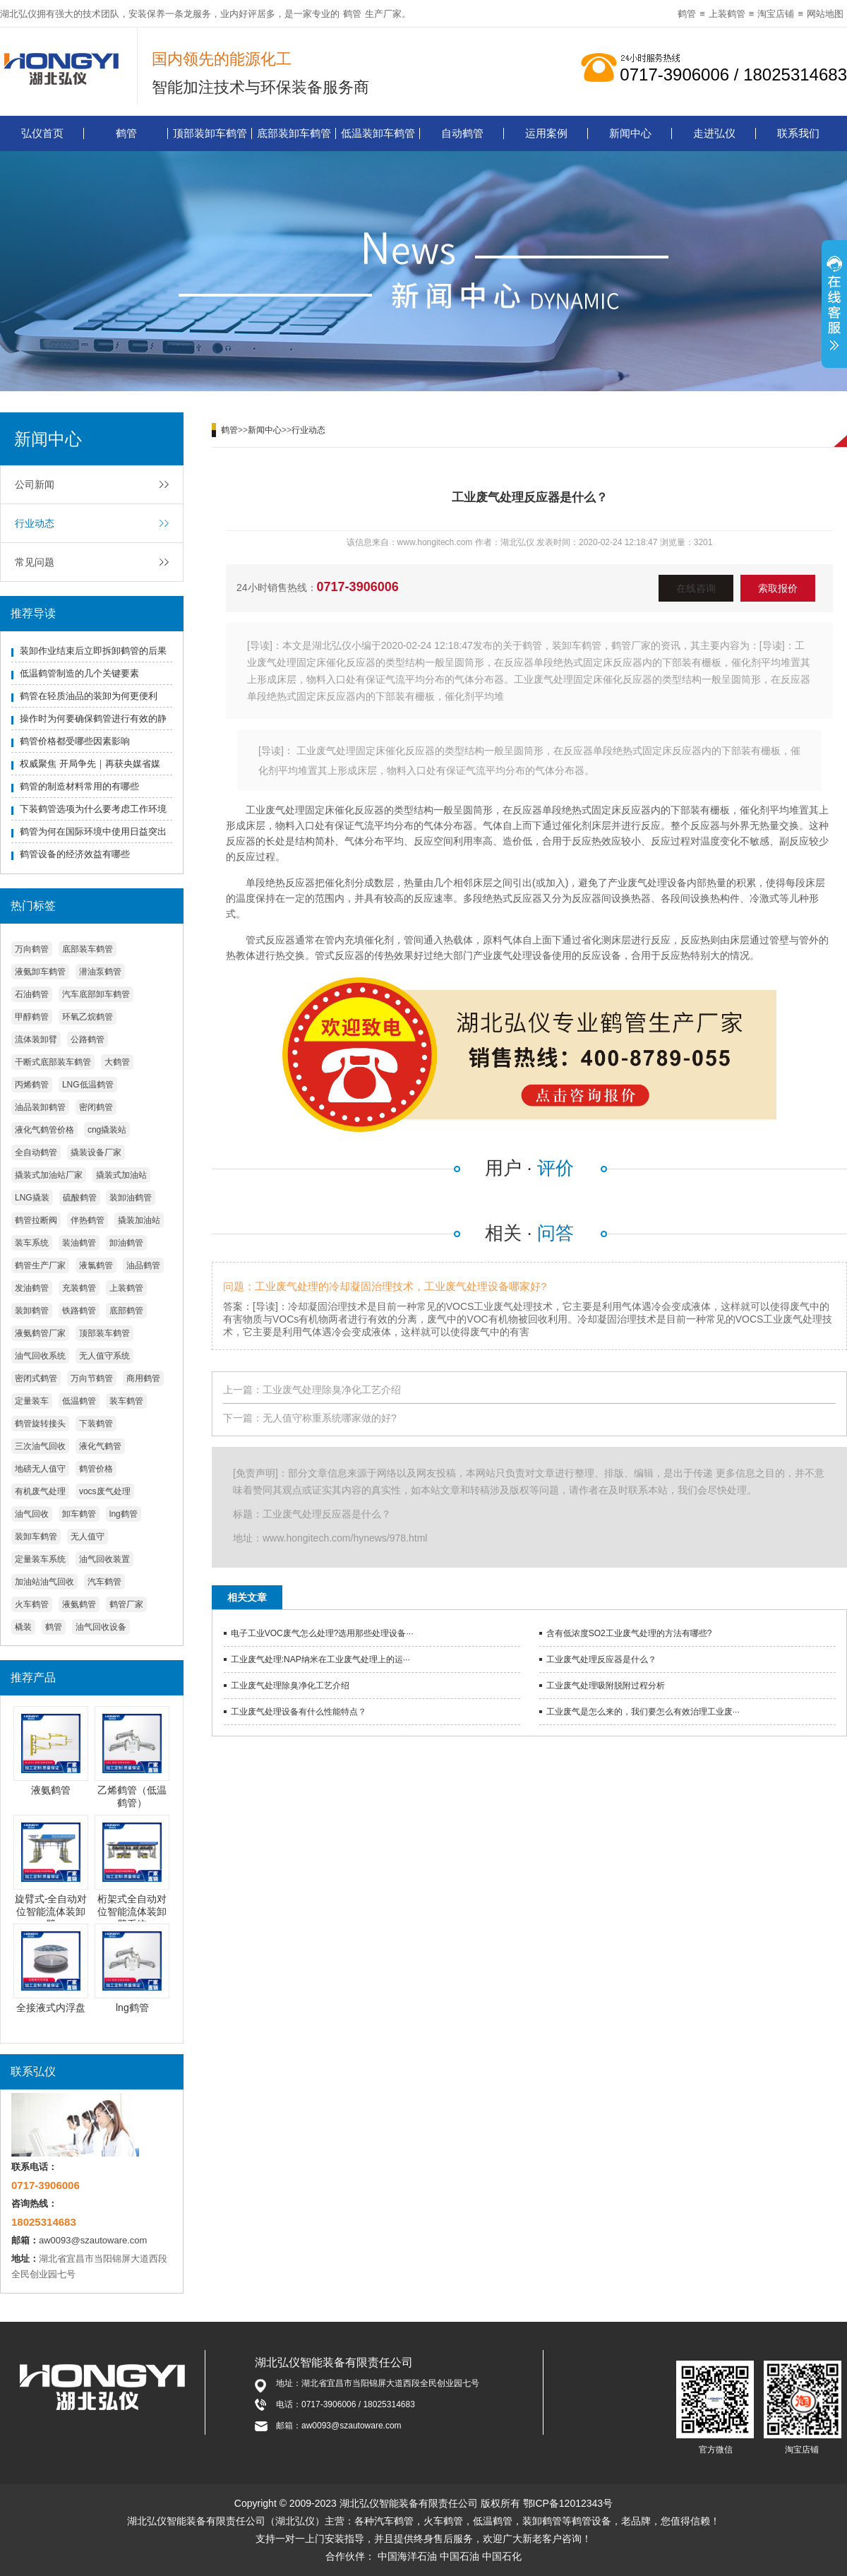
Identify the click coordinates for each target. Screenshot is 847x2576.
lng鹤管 (123, 1514)
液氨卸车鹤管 (40, 972)
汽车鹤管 (104, 1582)
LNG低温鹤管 (88, 1085)
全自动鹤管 (36, 1152)
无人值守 (87, 1537)
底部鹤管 (126, 1311)
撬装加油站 (139, 1220)
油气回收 (32, 1514)
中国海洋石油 (407, 2556)
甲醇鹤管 (32, 1017)
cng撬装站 (107, 1130)
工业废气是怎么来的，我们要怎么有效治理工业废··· (643, 1712)
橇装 (23, 1627)
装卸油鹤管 (130, 1198)
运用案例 (546, 133)
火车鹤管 (32, 1604)
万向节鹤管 (92, 1378)
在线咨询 (696, 588)
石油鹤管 (32, 994)
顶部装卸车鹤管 (210, 133)
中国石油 (459, 2556)
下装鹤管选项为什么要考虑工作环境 (93, 809)
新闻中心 (630, 133)
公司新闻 (34, 484)
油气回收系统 (40, 1356)
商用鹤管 (143, 1378)
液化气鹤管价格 (44, 1130)
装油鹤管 (79, 1243)
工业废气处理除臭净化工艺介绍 (332, 1389)
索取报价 (778, 588)
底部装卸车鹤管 (294, 133)
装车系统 (32, 1243)
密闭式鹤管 (36, 1378)
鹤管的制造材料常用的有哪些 (79, 786)
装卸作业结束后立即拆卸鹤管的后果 (93, 650)
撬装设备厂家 (96, 1152)
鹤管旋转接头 (40, 1424)
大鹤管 (117, 1062)
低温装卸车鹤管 (378, 133)
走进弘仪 (714, 133)
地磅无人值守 (40, 1469)
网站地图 (825, 13)
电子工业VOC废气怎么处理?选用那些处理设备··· (322, 1633)
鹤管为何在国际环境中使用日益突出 (93, 831)
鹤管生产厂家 (40, 1265)
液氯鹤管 (96, 1265)
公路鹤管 (87, 1039)
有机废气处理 (40, 1491)
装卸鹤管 (32, 1311)
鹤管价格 (96, 1469)
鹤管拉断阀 (36, 1220)
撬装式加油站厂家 (49, 1175)
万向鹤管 (32, 949)
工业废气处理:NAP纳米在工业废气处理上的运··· (320, 1659)
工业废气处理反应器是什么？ (601, 1659)
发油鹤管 (32, 1288)
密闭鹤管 (96, 1107)
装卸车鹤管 (36, 1537)
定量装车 (32, 1401)
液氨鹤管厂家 (40, 1333)
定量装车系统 (40, 1559)
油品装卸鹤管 (40, 1107)
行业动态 (34, 523)
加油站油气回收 (44, 1582)
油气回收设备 (101, 1627)
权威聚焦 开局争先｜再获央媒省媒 (90, 763)
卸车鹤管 (79, 1514)
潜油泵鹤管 (100, 972)
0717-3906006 (358, 587)
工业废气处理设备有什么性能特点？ (298, 1712)
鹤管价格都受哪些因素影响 (75, 741)
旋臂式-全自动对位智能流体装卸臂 (51, 1911)
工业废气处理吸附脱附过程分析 (605, 1685)
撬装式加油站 (121, 1175)
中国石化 (502, 2556)
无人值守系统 (104, 1356)
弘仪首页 (42, 133)
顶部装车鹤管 (104, 1333)
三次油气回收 (40, 1446)
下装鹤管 (96, 1424)
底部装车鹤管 (87, 949)
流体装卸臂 (36, 1039)
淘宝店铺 (775, 13)
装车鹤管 (126, 1401)
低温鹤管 (79, 1401)
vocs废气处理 (105, 1491)
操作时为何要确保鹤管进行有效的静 (93, 718)
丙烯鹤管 (32, 1085)
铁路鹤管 (79, 1311)
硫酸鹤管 (80, 1198)
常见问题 (34, 562)
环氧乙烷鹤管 (87, 1017)
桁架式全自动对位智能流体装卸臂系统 (132, 1911)
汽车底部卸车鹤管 (96, 994)
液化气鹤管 (100, 1446)
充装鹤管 (79, 1288)
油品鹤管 (143, 1265)
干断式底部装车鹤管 (53, 1062)
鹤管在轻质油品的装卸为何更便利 (88, 696)
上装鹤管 (727, 13)
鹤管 (352, 13)
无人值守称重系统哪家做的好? (330, 1418)
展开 (834, 305)
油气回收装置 (104, 1559)
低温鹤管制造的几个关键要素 (79, 673)
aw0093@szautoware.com (93, 2240)
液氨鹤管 (79, 1604)
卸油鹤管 (126, 1243)
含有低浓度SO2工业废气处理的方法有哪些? (629, 1633)
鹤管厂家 (126, 1604)
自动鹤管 (462, 133)
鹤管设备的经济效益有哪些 (75, 854)
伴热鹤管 (87, 1220)
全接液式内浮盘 (50, 2007)
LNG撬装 (32, 1198)
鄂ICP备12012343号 (568, 2503)
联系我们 (798, 133)
